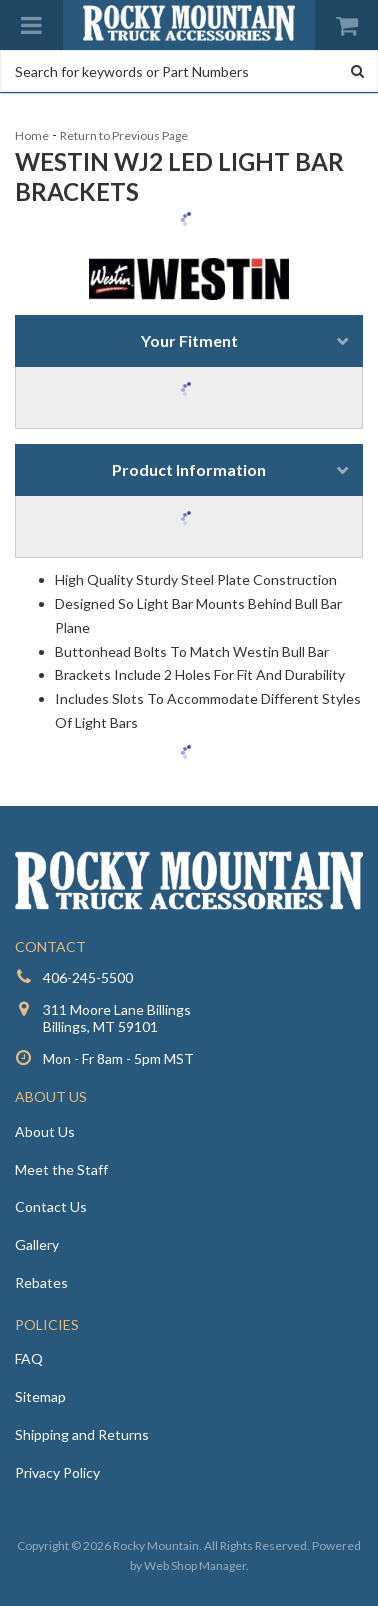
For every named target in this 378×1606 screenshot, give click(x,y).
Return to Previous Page (124, 135)
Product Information (189, 469)
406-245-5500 (88, 977)
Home (32, 135)
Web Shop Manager (195, 1565)
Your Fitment (189, 340)
